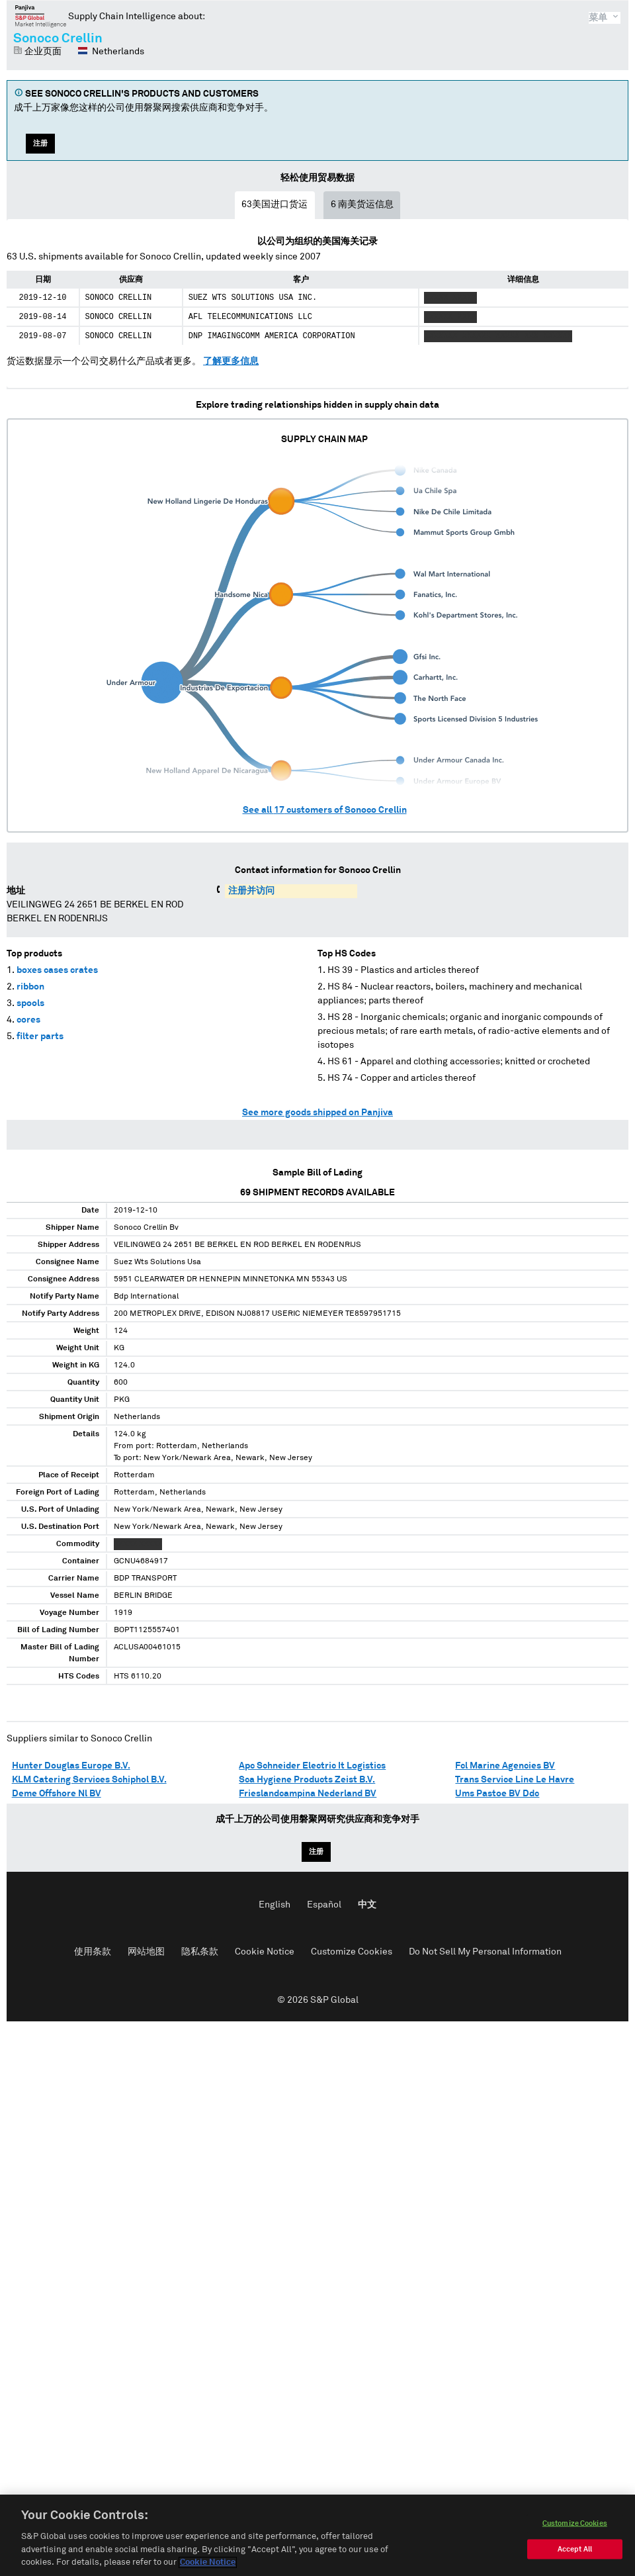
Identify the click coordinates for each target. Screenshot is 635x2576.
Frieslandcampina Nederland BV (307, 1793)
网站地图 (146, 1951)
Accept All (575, 2550)
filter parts (40, 1036)
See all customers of (325, 810)
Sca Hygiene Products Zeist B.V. (307, 1779)
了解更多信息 (231, 361)
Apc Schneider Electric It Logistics (312, 1766)
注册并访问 (251, 891)
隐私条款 (199, 1951)
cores (28, 1020)
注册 (40, 143)
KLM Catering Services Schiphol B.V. (89, 1779)
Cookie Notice (264, 1951)
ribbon (30, 986)
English (274, 1904)
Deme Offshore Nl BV (56, 1793)
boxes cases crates (57, 970)
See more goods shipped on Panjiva (317, 1112)
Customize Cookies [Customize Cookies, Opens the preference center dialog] (574, 2524)
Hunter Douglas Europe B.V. (71, 1766)
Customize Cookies (351, 1951)
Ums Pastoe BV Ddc (497, 1793)
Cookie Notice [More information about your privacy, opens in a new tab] (207, 2564)
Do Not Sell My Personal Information (485, 1951)
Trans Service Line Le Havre (514, 1779)
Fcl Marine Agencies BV (505, 1766)
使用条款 (92, 1951)
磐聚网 (40, 16)
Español (324, 1904)
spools (30, 1003)
